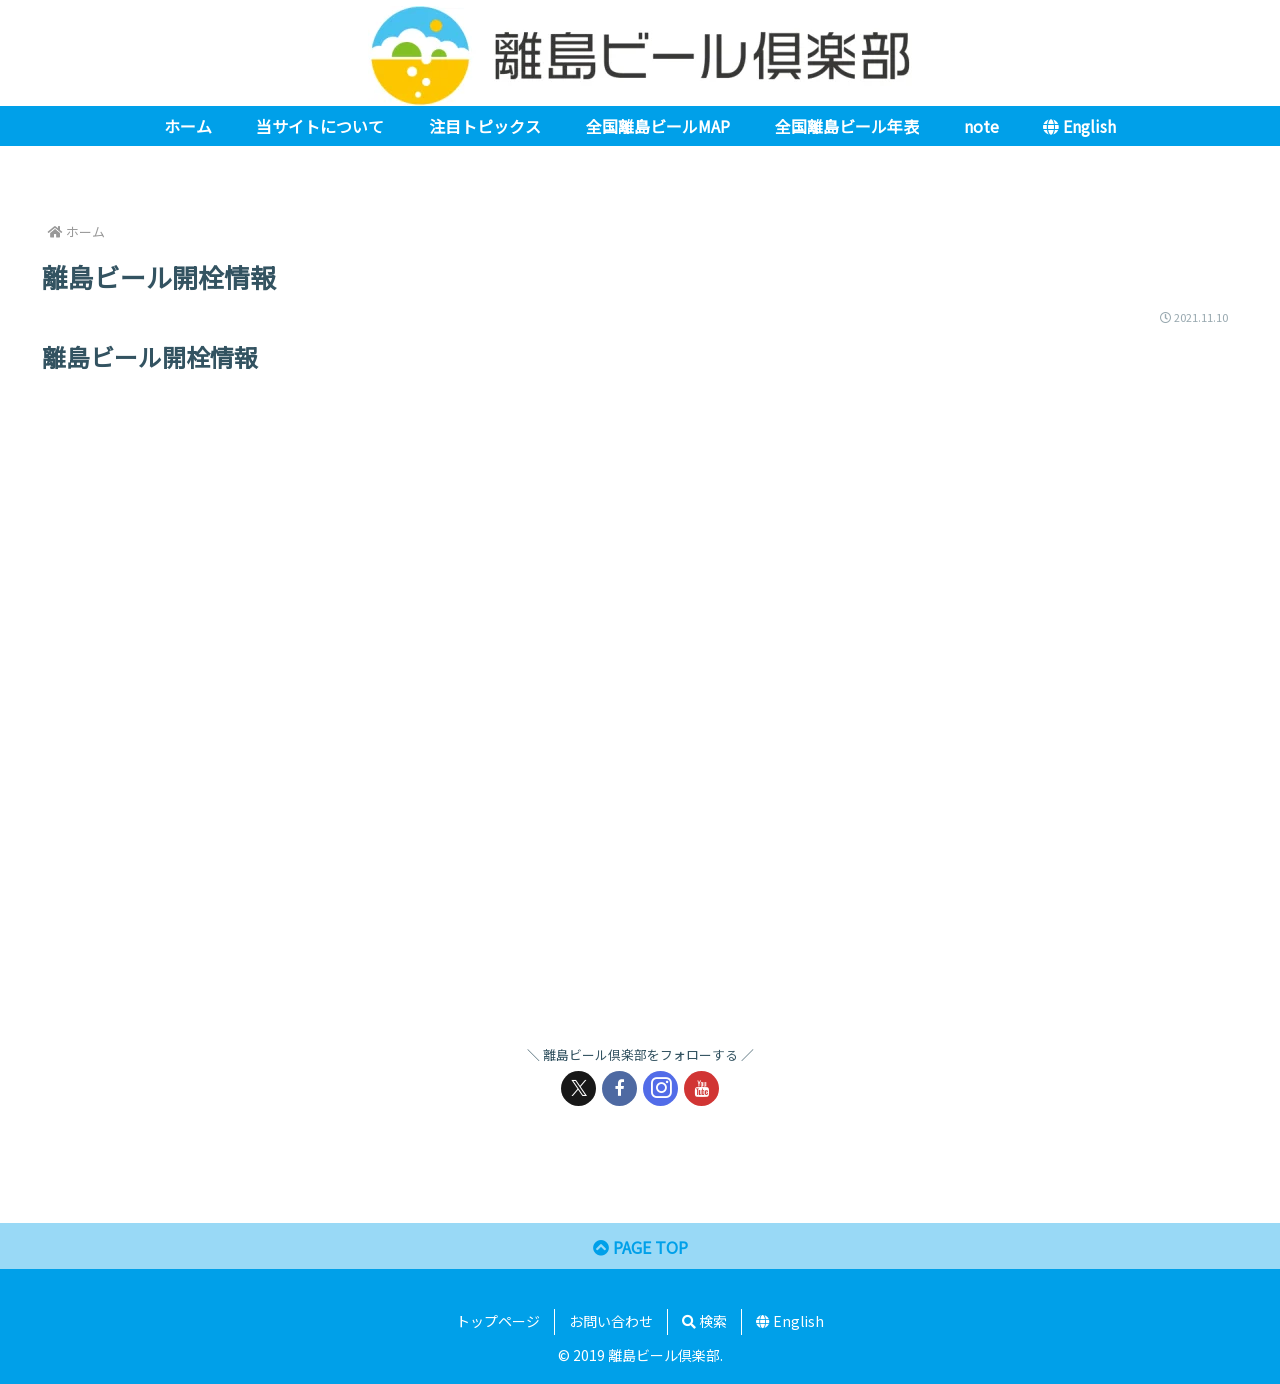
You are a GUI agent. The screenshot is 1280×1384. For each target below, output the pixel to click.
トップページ (498, 1321)
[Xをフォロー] (578, 1088)
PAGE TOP (640, 1247)
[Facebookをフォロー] (619, 1088)
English (790, 1321)
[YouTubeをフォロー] (701, 1088)
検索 (704, 1321)
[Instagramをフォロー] (660, 1088)
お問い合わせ (611, 1321)
